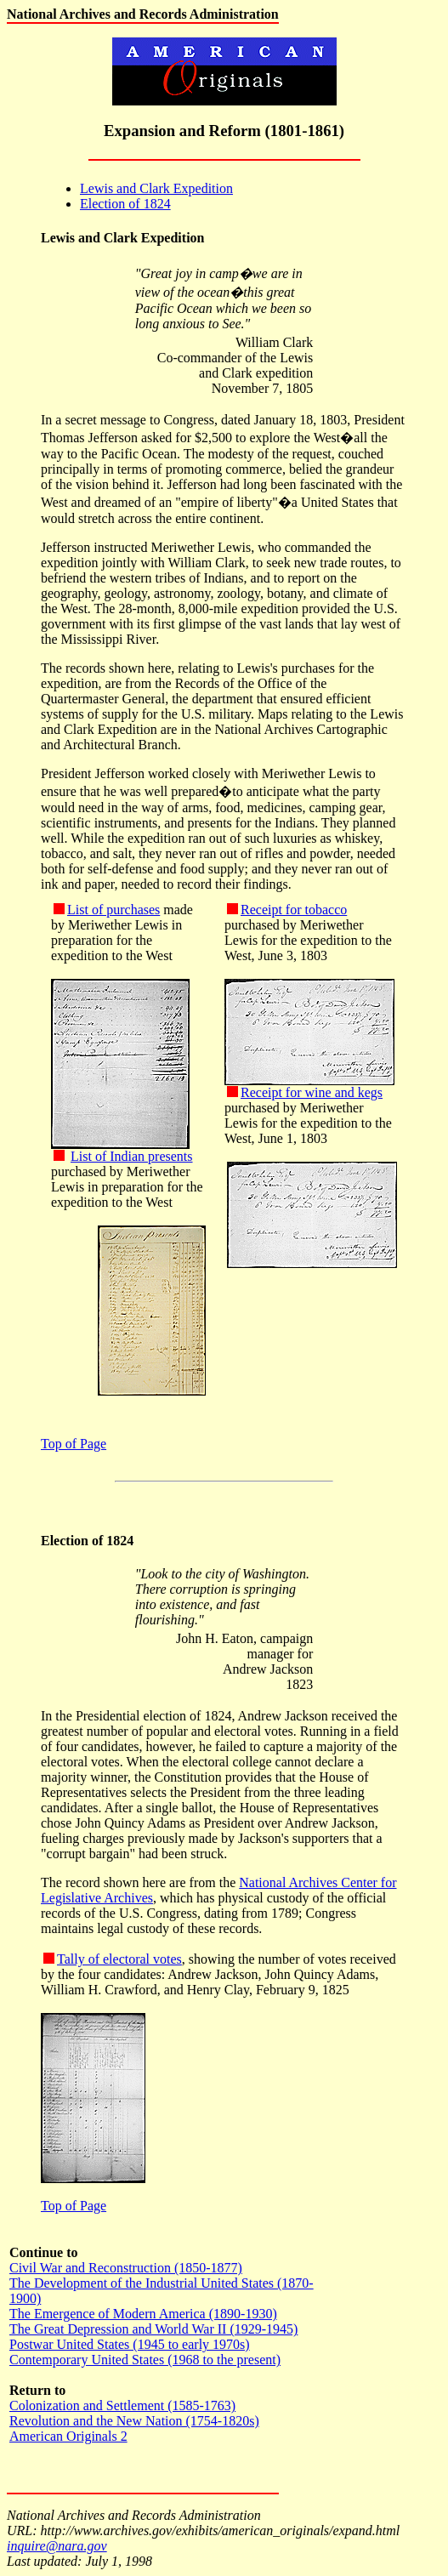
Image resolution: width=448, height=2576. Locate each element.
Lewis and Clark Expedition (156, 188)
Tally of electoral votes (119, 1959)
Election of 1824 (125, 203)
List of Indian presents (132, 1156)
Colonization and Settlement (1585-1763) (122, 2405)
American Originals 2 (68, 2436)
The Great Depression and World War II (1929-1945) (153, 2329)
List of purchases (113, 909)
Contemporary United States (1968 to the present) (145, 2359)
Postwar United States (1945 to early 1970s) (129, 2344)
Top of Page (73, 1443)
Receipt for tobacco (294, 909)
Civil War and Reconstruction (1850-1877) (125, 2267)
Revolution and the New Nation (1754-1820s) (134, 2421)
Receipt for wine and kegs (312, 1092)
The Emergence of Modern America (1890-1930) (143, 2313)
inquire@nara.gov (57, 2546)
